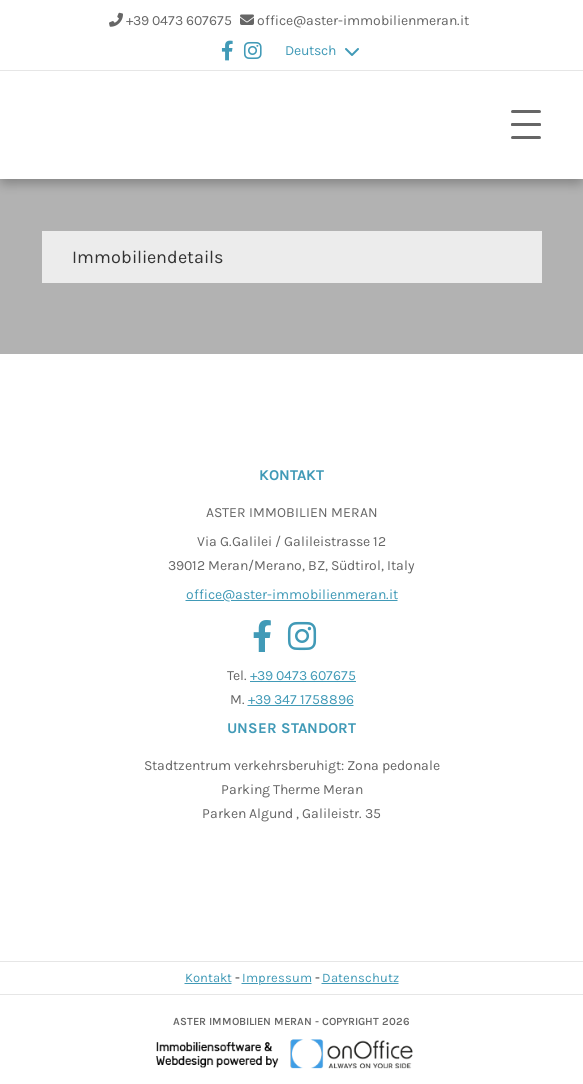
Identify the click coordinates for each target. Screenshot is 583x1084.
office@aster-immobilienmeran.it (363, 20)
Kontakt (208, 977)
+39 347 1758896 (301, 699)
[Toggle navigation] (526, 125)
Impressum (277, 977)
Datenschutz (360, 977)
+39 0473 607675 (179, 20)
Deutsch (310, 50)
